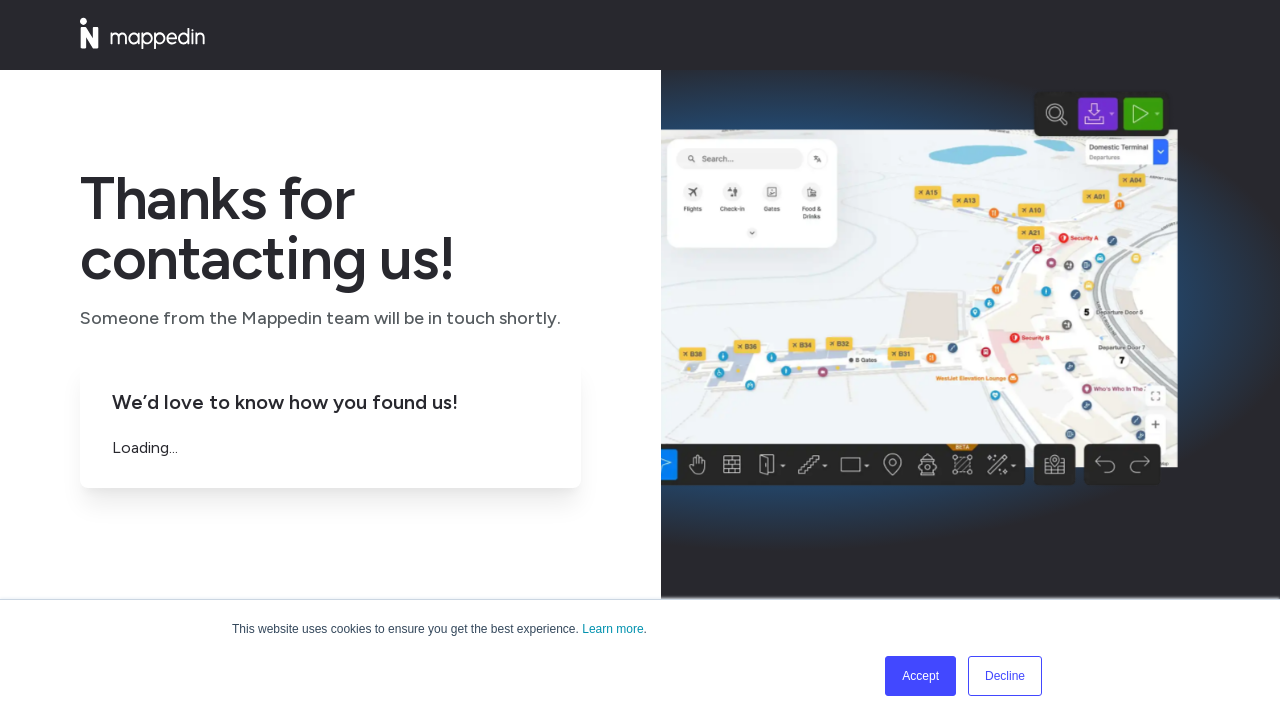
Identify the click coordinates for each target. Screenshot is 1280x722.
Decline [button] (1005, 676)
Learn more (612, 629)
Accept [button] (920, 676)
